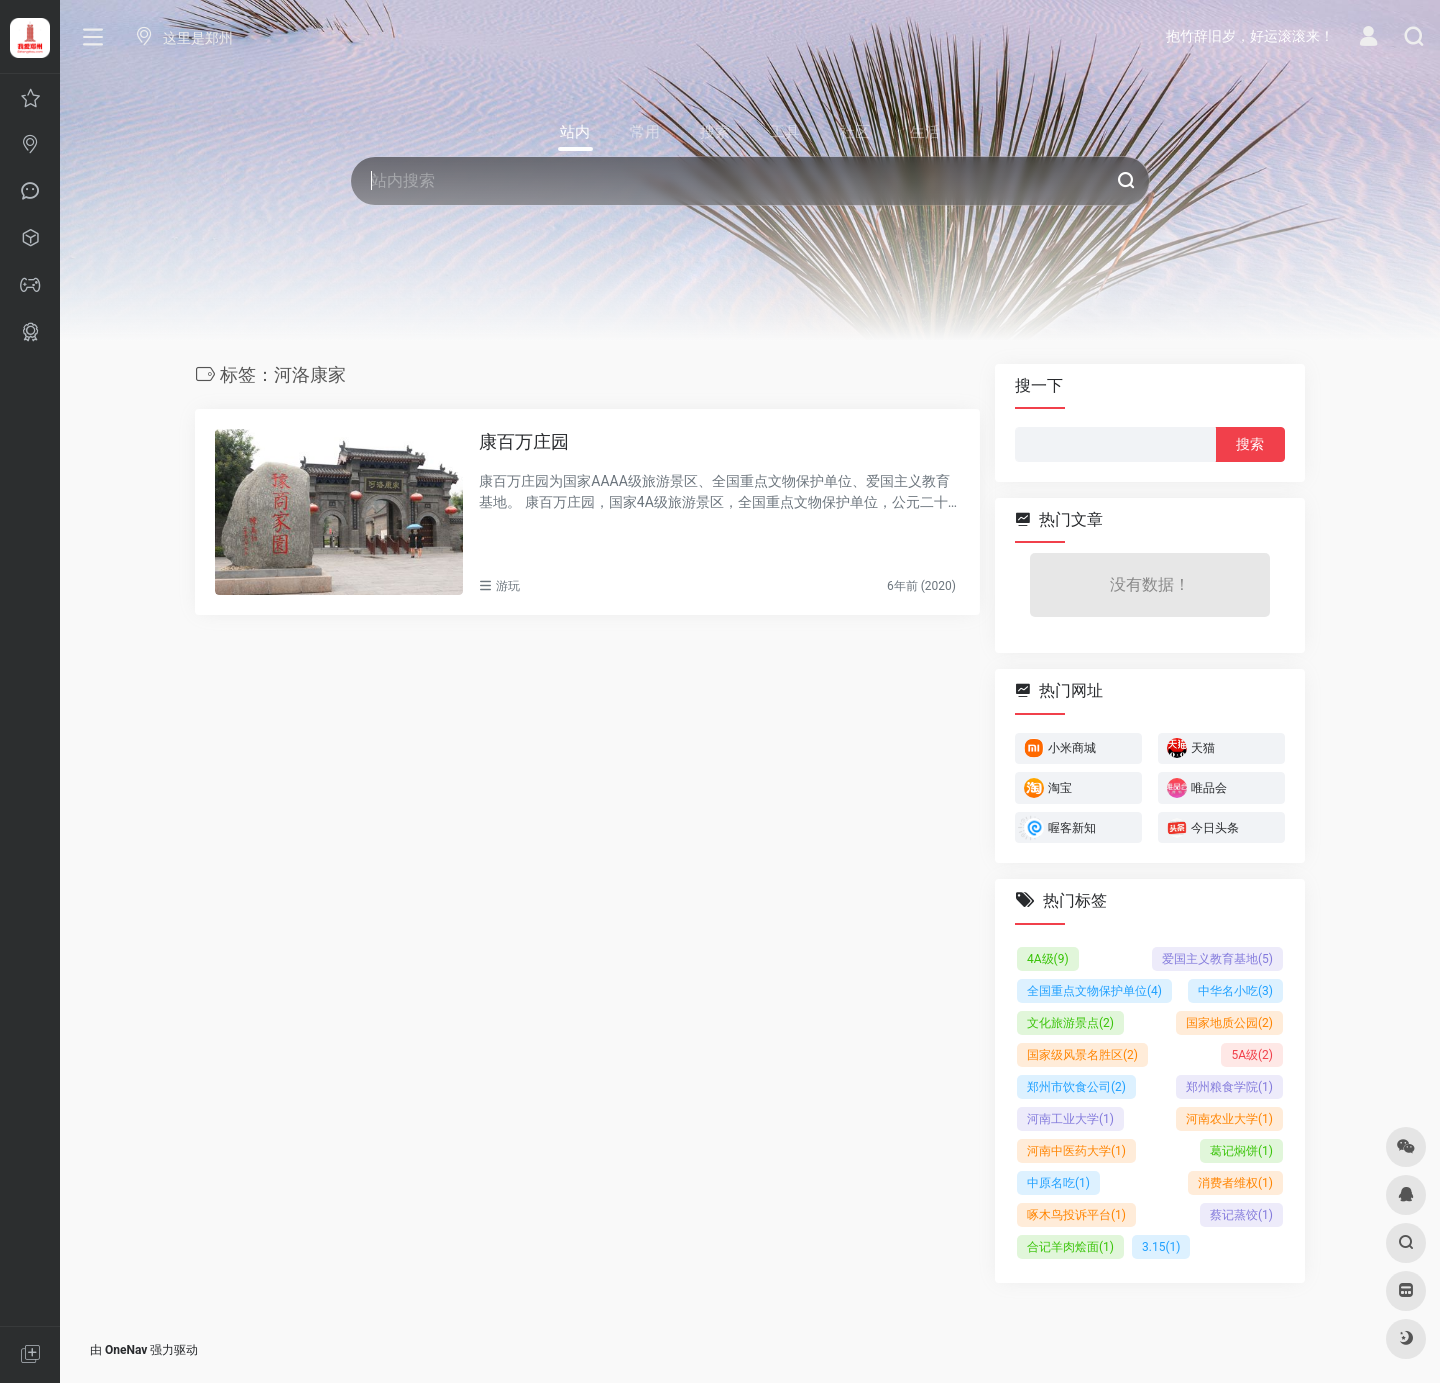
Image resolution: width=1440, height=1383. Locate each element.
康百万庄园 (524, 441)
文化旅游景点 (1070, 1022)
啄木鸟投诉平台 (1076, 1214)
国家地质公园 (1229, 1022)
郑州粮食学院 (1229, 1086)
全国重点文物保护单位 (1094, 990)
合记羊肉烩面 (1070, 1246)
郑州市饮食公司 (1076, 1086)
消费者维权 (1235, 1182)
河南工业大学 (1070, 1118)
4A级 (1048, 958)
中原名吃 (1058, 1182)
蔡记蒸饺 (1241, 1214)
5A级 (1252, 1054)
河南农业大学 (1229, 1118)
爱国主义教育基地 (1217, 958)
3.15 (1161, 1246)
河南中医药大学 (1076, 1150)
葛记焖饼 (1241, 1150)
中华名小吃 (1235, 990)
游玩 (508, 586)
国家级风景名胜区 (1082, 1054)
